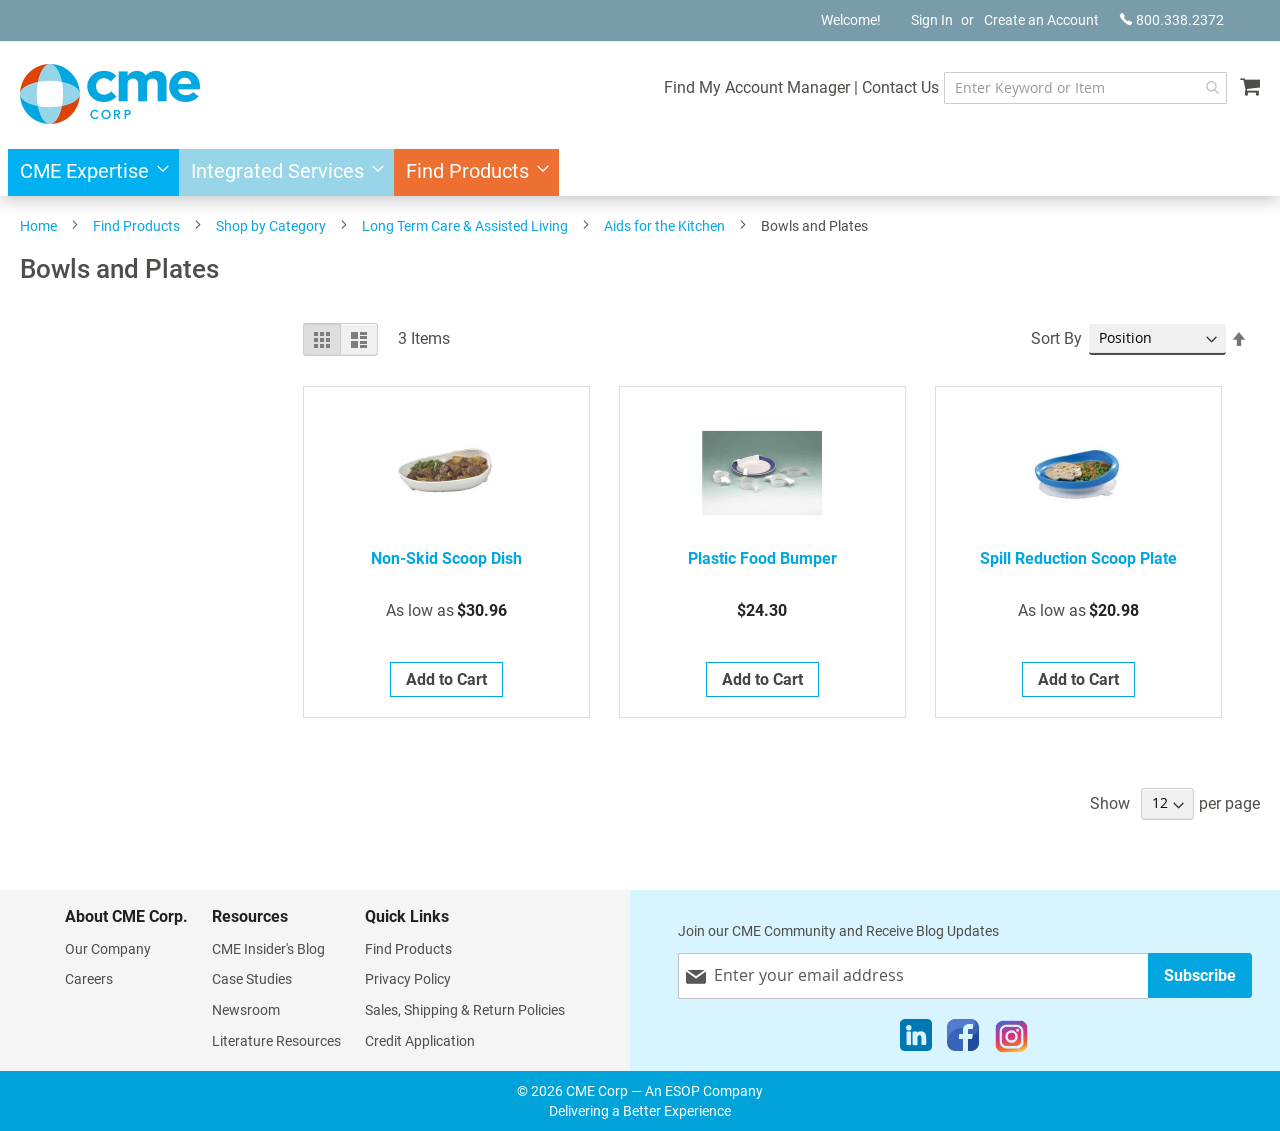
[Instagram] (1011, 1040)
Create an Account (1041, 20)
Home (38, 226)
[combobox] (1085, 88)
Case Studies (252, 979)
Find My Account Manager (757, 87)
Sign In (932, 20)
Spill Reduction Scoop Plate (1078, 559)
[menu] (640, 172)
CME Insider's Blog (268, 949)
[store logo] (110, 94)
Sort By (1056, 338)
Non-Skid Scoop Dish (446, 559)
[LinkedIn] (916, 1040)
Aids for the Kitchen (664, 226)
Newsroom (246, 1010)
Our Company (108, 949)
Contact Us (900, 87)
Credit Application (420, 1041)
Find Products (136, 226)
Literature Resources (276, 1041)
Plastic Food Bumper (762, 559)
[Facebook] (963, 1040)
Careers (89, 979)
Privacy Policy (408, 979)
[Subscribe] (1200, 975)
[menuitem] (88, 172)
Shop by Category (271, 226)
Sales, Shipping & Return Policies (465, 1010)
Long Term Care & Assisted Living (465, 226)
